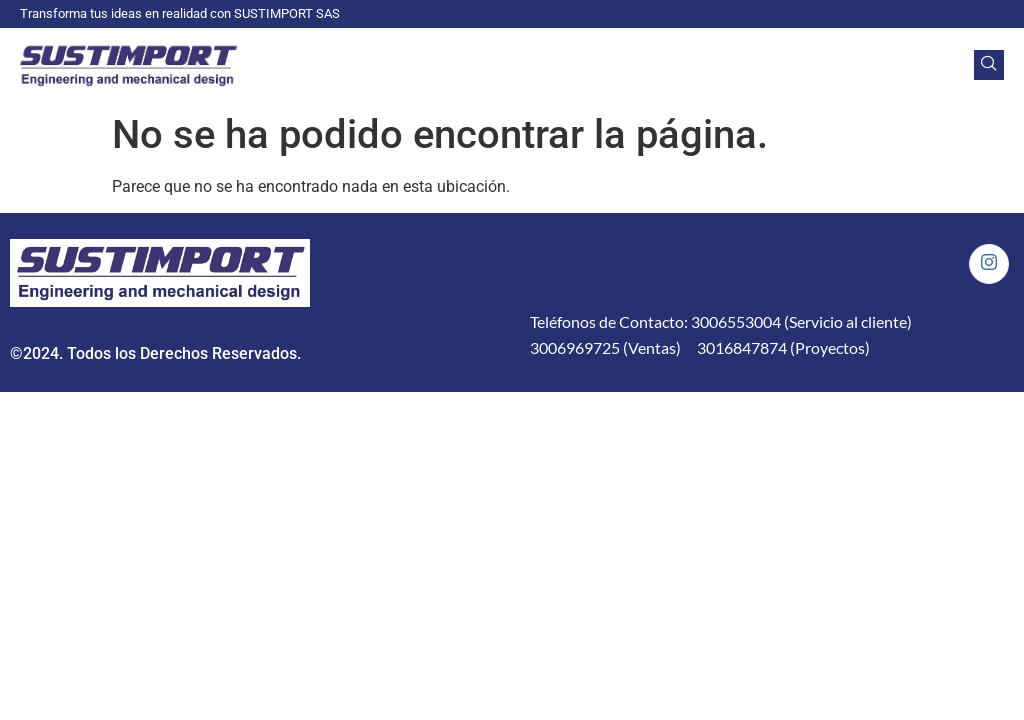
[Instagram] (989, 264)
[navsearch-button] (989, 65)
